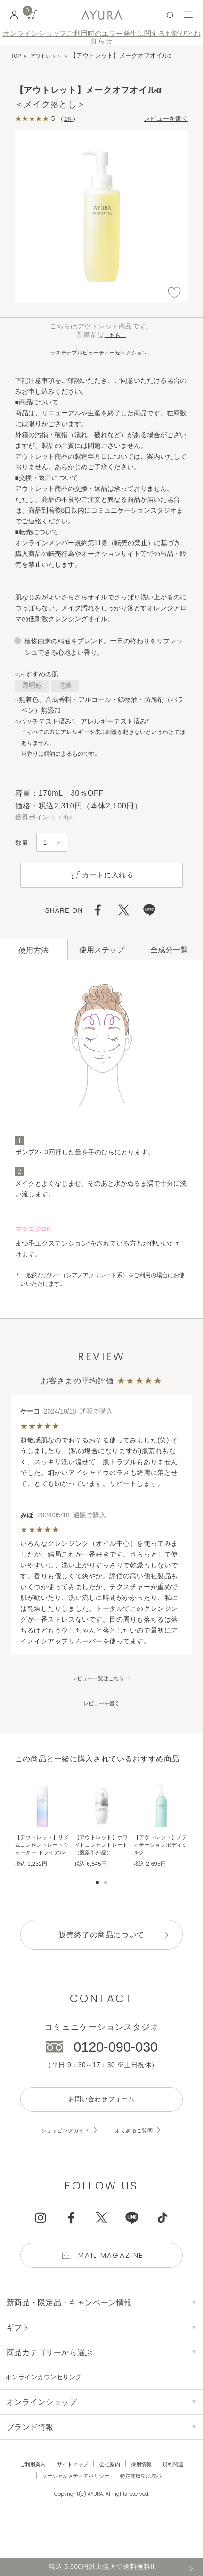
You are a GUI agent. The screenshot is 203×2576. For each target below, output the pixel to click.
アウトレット (50, 56)
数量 (21, 844)
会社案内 (111, 2495)
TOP (17, 56)
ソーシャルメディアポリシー (72, 2506)
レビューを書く (161, 119)
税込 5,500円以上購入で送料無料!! (101, 2564)
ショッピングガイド (60, 2156)
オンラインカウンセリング (54, 2407)
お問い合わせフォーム (101, 2122)
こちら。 (115, 335)
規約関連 (182, 2495)
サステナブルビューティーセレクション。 (101, 353)
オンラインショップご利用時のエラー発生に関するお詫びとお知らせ (102, 37)
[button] (189, 1835)
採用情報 (146, 2495)
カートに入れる (101, 878)
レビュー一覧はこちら (98, 1684)
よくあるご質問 (140, 2156)
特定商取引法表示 (146, 2506)
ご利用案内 (24, 2495)
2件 (69, 119)
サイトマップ (69, 2495)
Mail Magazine (113, 2284)
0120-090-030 (115, 2068)
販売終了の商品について (101, 1955)
